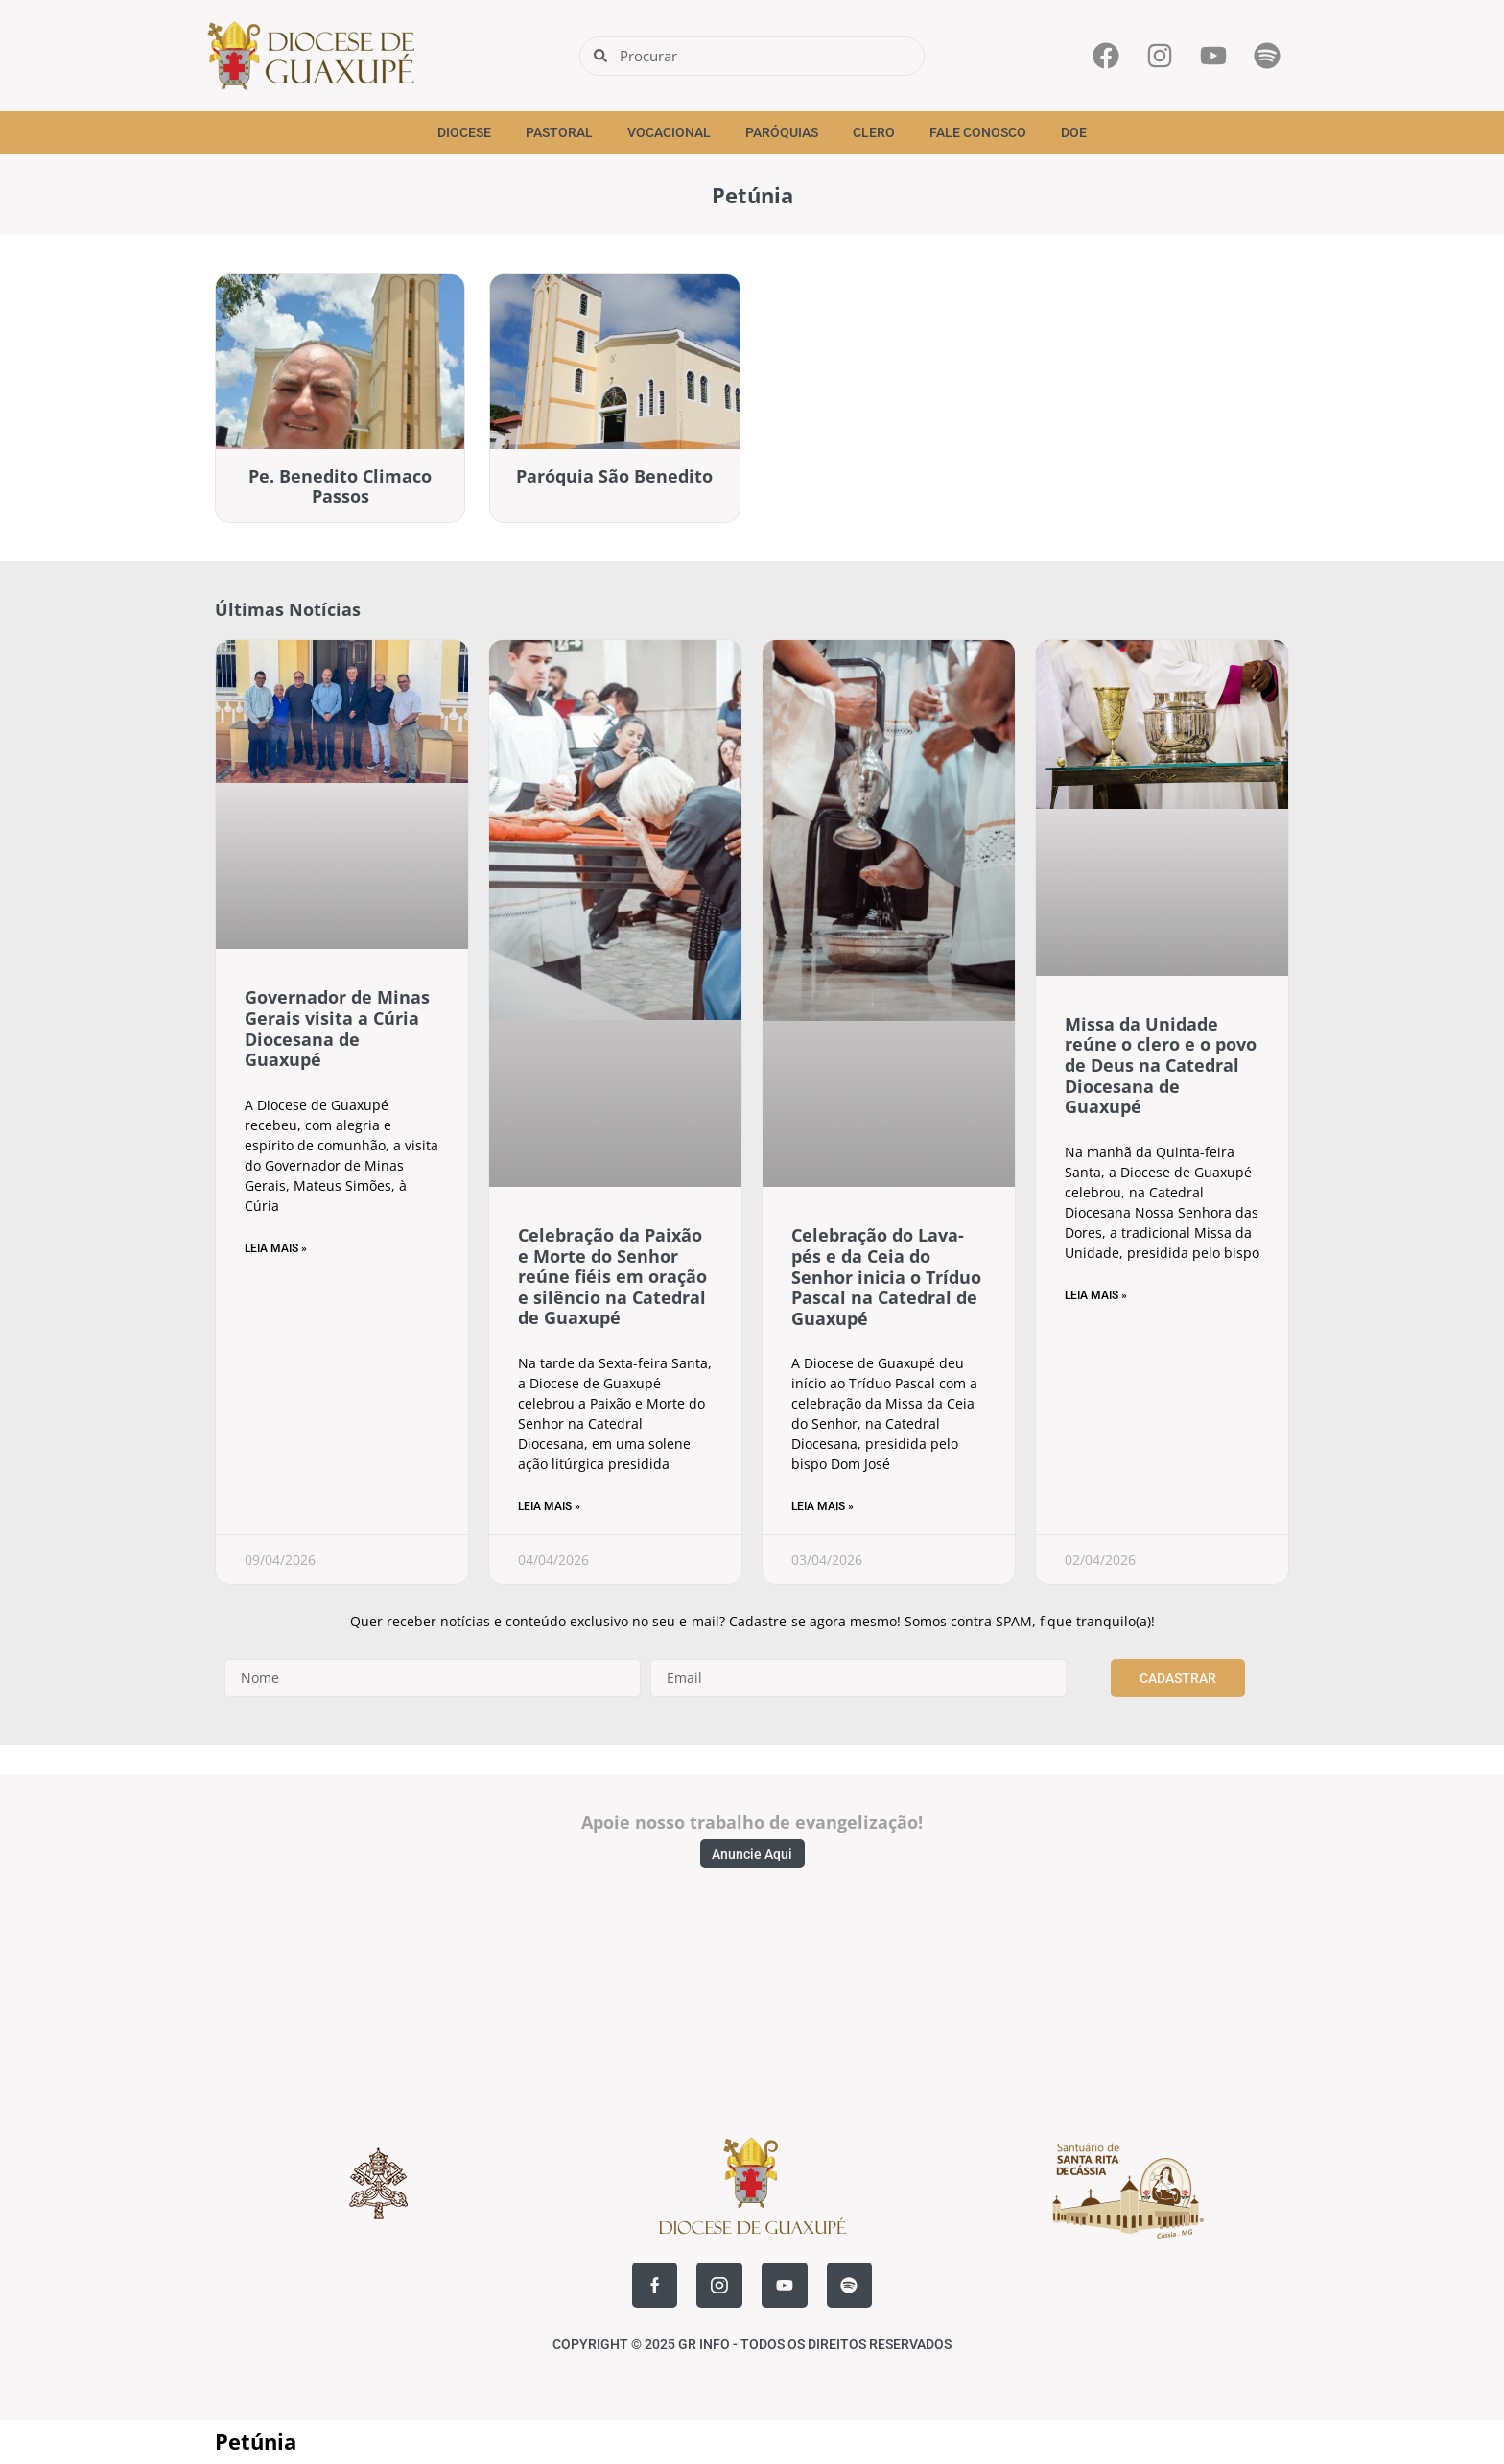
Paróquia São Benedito (614, 475)
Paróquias (781, 132)
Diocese (464, 132)
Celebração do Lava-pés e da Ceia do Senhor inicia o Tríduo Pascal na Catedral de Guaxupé (886, 1276)
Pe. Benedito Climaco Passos (340, 486)
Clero (874, 132)
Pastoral (559, 132)
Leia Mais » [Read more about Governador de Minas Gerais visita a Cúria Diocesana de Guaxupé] (276, 1248)
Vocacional (669, 132)
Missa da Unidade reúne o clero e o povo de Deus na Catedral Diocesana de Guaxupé (1161, 1065)
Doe (1074, 132)
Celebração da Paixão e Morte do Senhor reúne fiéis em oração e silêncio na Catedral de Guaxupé (612, 1276)
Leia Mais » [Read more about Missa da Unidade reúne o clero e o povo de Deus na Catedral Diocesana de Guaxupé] (1096, 1295)
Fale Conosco (977, 132)
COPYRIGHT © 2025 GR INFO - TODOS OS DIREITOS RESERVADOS (752, 2346)
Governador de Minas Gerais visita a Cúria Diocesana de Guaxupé (337, 1028)
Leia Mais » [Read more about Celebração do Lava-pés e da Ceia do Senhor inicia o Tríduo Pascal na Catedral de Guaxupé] (822, 1506)
